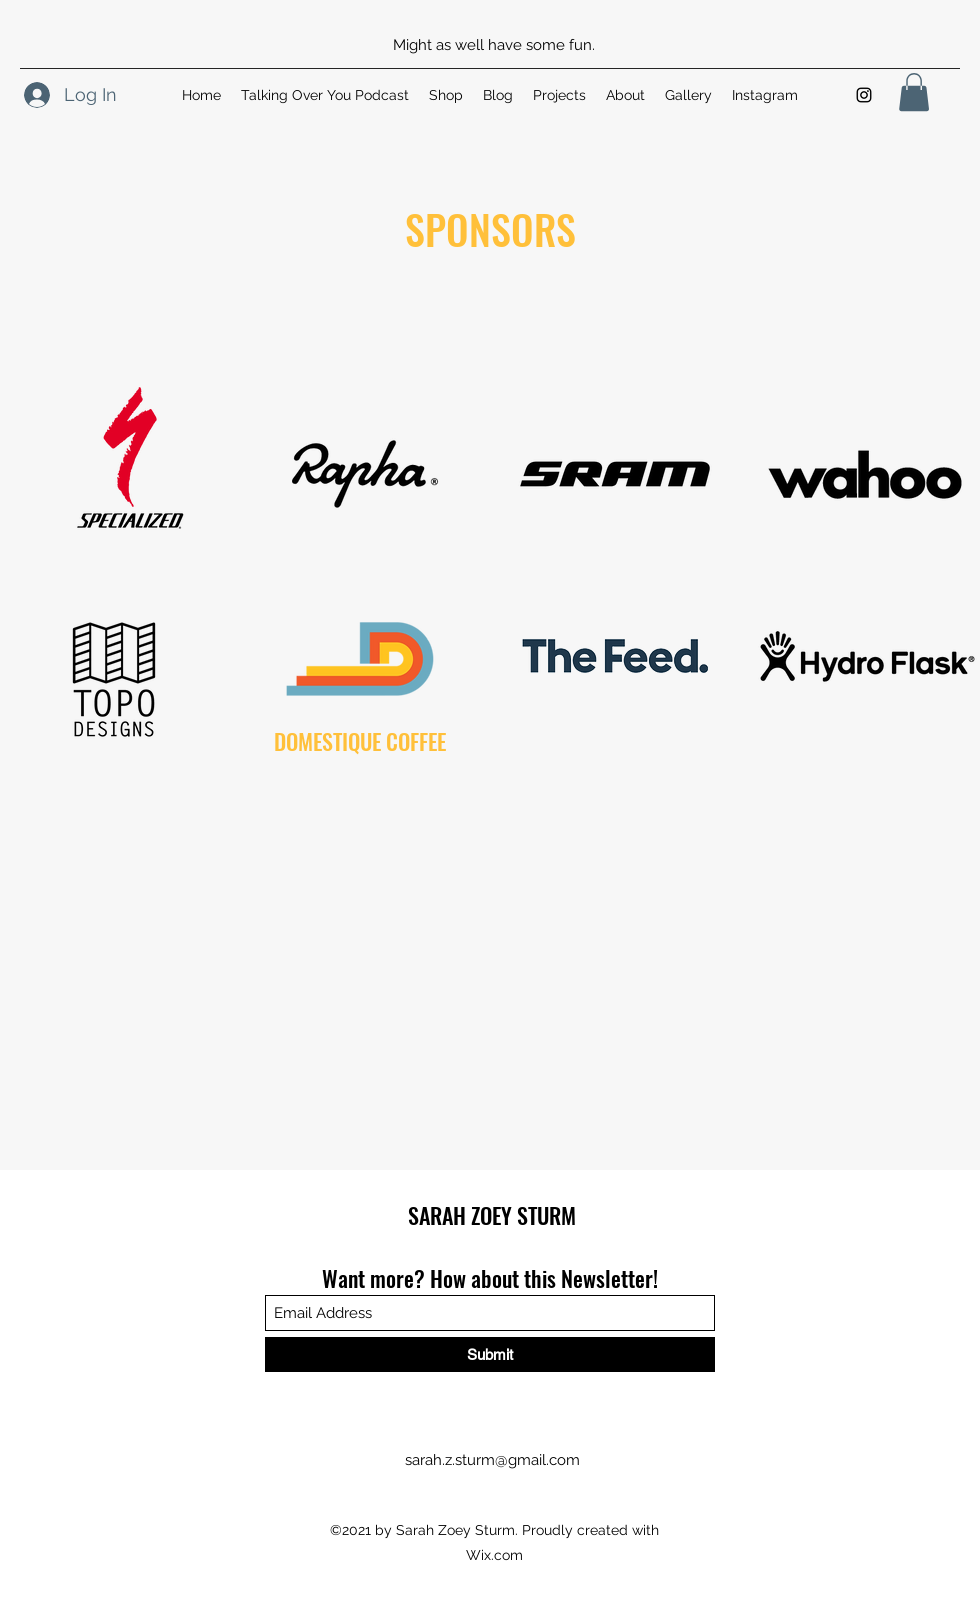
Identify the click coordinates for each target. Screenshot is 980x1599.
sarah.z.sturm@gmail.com (492, 1460)
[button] (914, 92)
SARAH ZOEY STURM (492, 1215)
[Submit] (490, 1354)
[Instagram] (864, 95)
